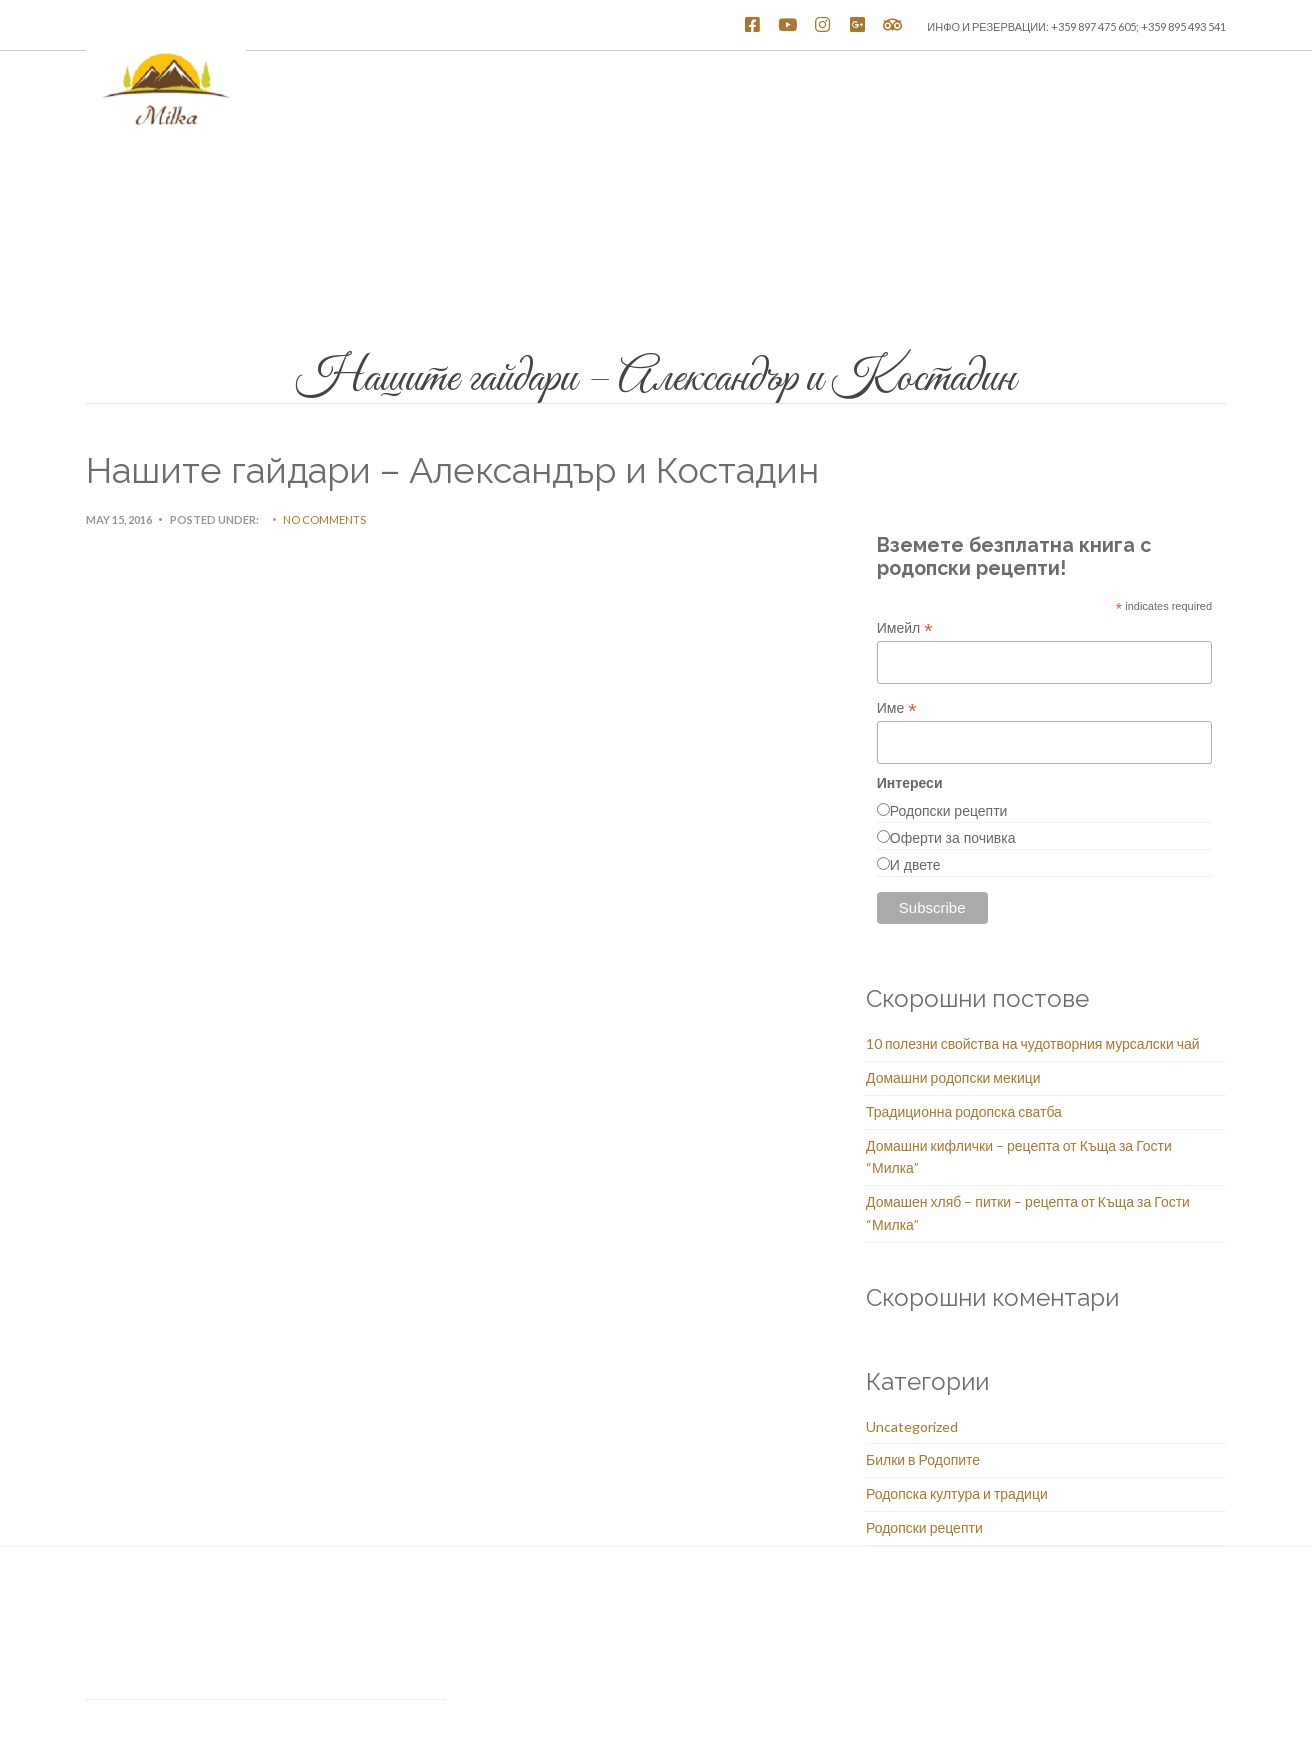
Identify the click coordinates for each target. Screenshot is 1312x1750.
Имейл (905, 628)
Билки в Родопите (923, 1459)
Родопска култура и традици (957, 1493)
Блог (1197, 78)
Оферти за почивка (953, 838)
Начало (591, 78)
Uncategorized (912, 1426)
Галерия (731, 78)
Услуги (1039, 78)
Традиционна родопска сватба (964, 1111)
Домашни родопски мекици (953, 1077)
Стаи (660, 78)
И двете (915, 865)
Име (897, 708)
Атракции (819, 78)
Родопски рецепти (949, 811)
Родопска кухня (933, 78)
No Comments (324, 519)
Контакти (1122, 78)
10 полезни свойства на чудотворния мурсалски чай (1033, 1043)
